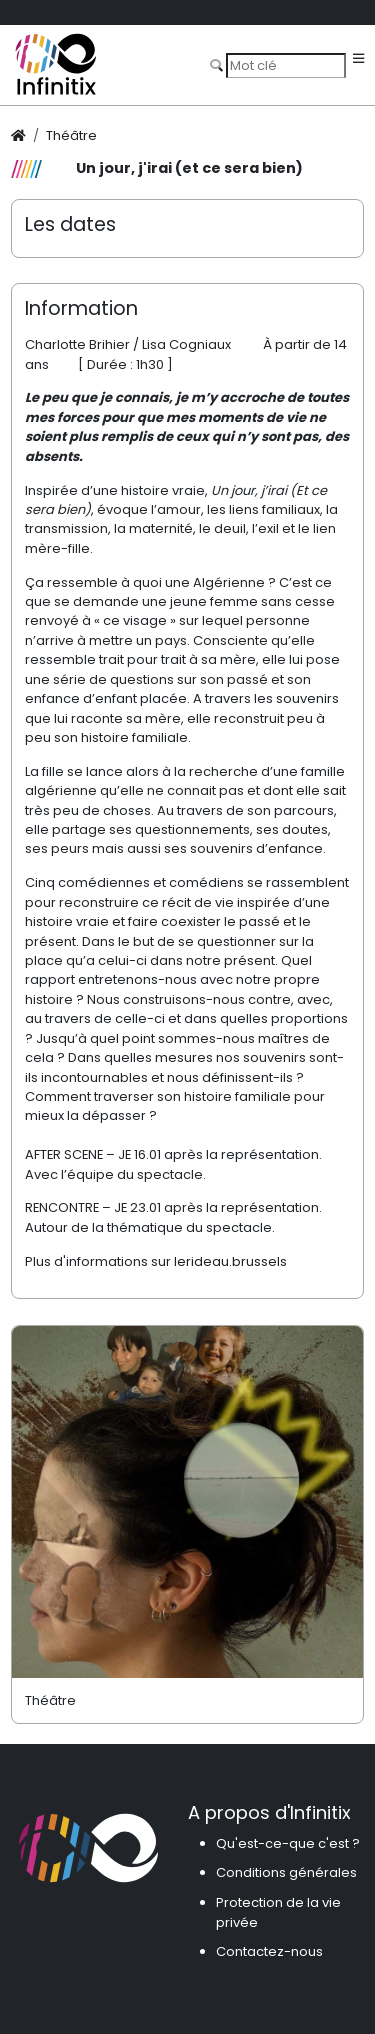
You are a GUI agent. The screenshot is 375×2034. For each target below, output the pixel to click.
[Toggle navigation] (358, 59)
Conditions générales (286, 1872)
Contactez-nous (269, 1951)
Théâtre (71, 135)
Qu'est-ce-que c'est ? (288, 1843)
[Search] (286, 65)
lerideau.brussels (230, 1261)
